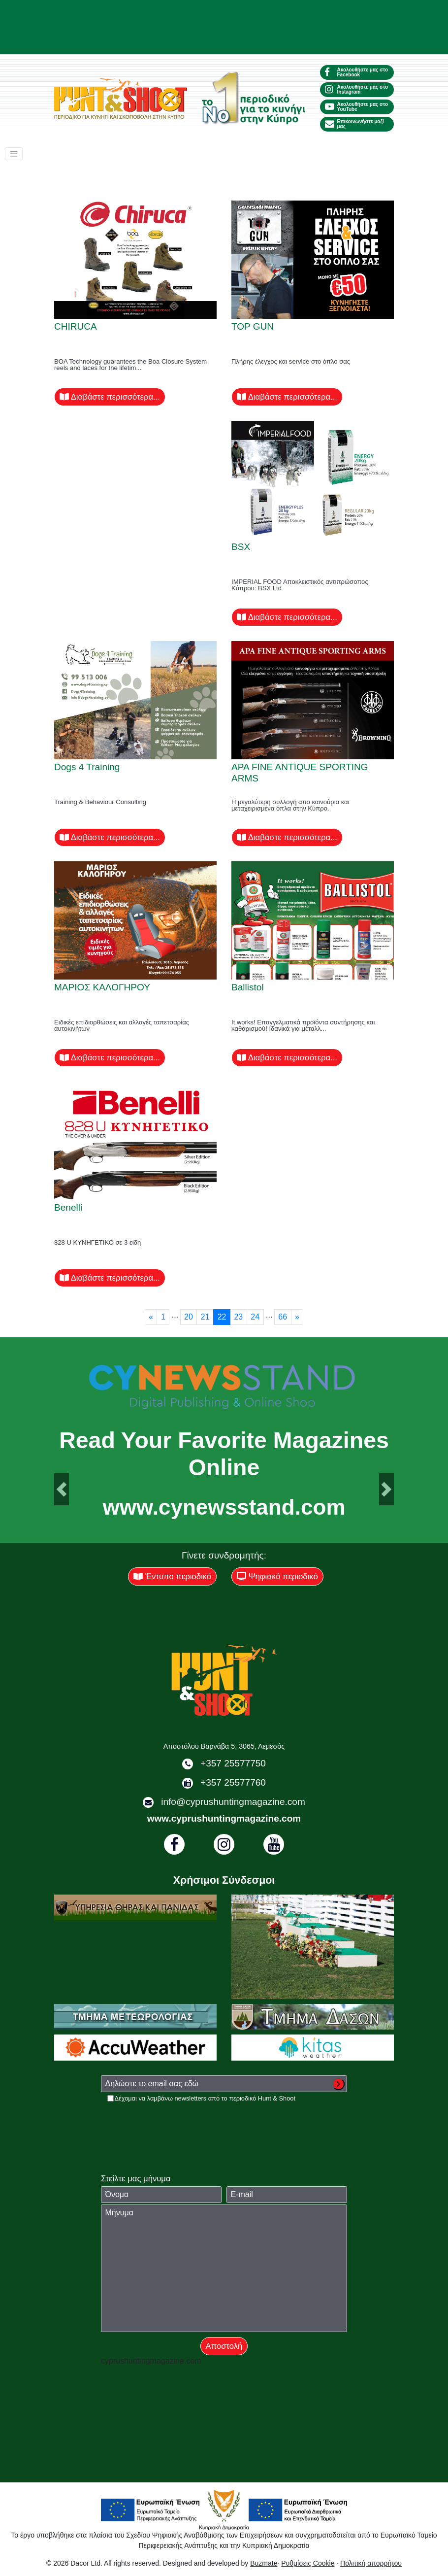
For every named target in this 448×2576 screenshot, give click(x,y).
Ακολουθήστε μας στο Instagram (356, 89)
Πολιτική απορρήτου (371, 2563)
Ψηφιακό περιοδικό (277, 1576)
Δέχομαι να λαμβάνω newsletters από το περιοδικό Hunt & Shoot (205, 2098)
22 (222, 1317)
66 (282, 1317)
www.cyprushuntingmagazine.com (224, 1818)
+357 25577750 (233, 1763)
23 (238, 1317)
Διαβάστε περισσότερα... (110, 397)
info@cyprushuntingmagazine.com (233, 1801)
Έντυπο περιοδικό (172, 1576)
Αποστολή (224, 2346)
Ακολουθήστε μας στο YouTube (356, 107)
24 (255, 1317)
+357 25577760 (233, 1782)
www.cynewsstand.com (223, 1507)
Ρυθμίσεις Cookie (307, 2563)
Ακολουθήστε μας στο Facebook (356, 72)
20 (188, 1317)
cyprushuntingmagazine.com (151, 2361)
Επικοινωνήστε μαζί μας (354, 124)
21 (205, 1317)
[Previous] (151, 1317)
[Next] (297, 1317)
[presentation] (176, 2122)
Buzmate (263, 2563)
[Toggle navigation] (14, 153)
